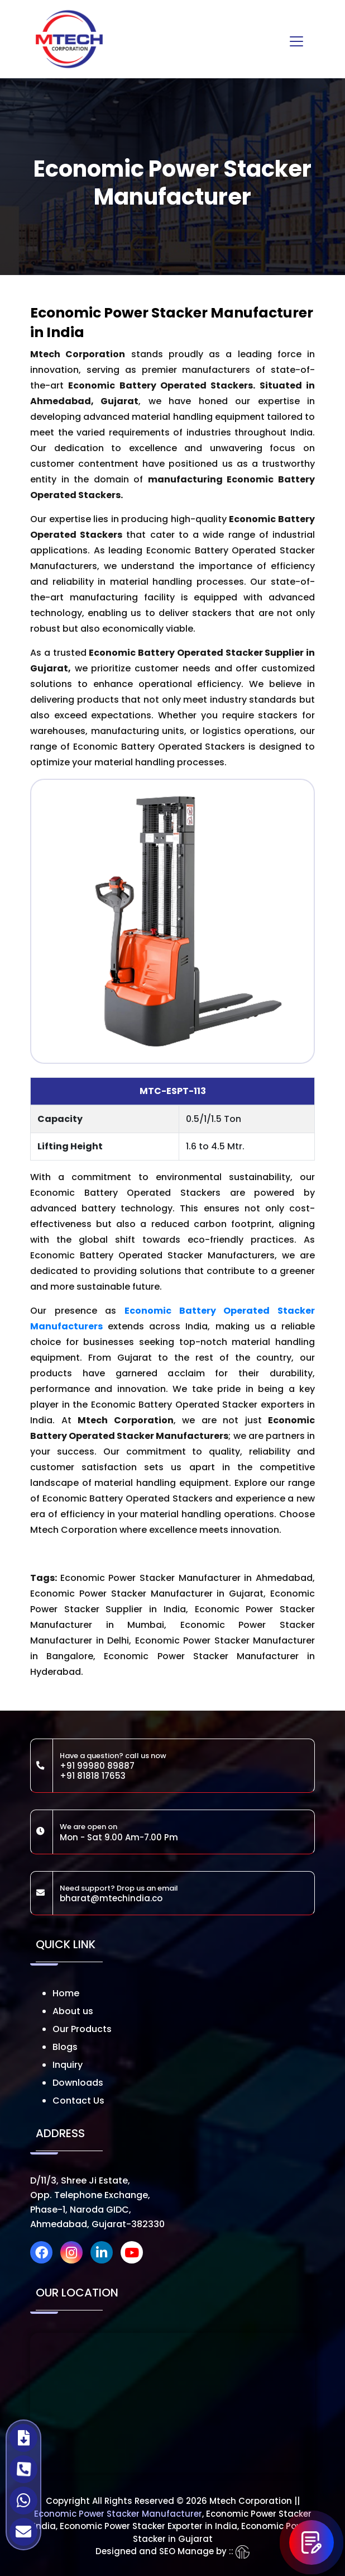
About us (72, 2011)
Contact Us (78, 2100)
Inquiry (67, 2064)
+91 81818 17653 (93, 1776)
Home (65, 1993)
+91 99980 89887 (97, 1766)
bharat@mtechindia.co (111, 1898)
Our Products (82, 2029)
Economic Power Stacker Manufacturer (118, 2514)
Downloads (77, 2082)
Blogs (65, 2046)
